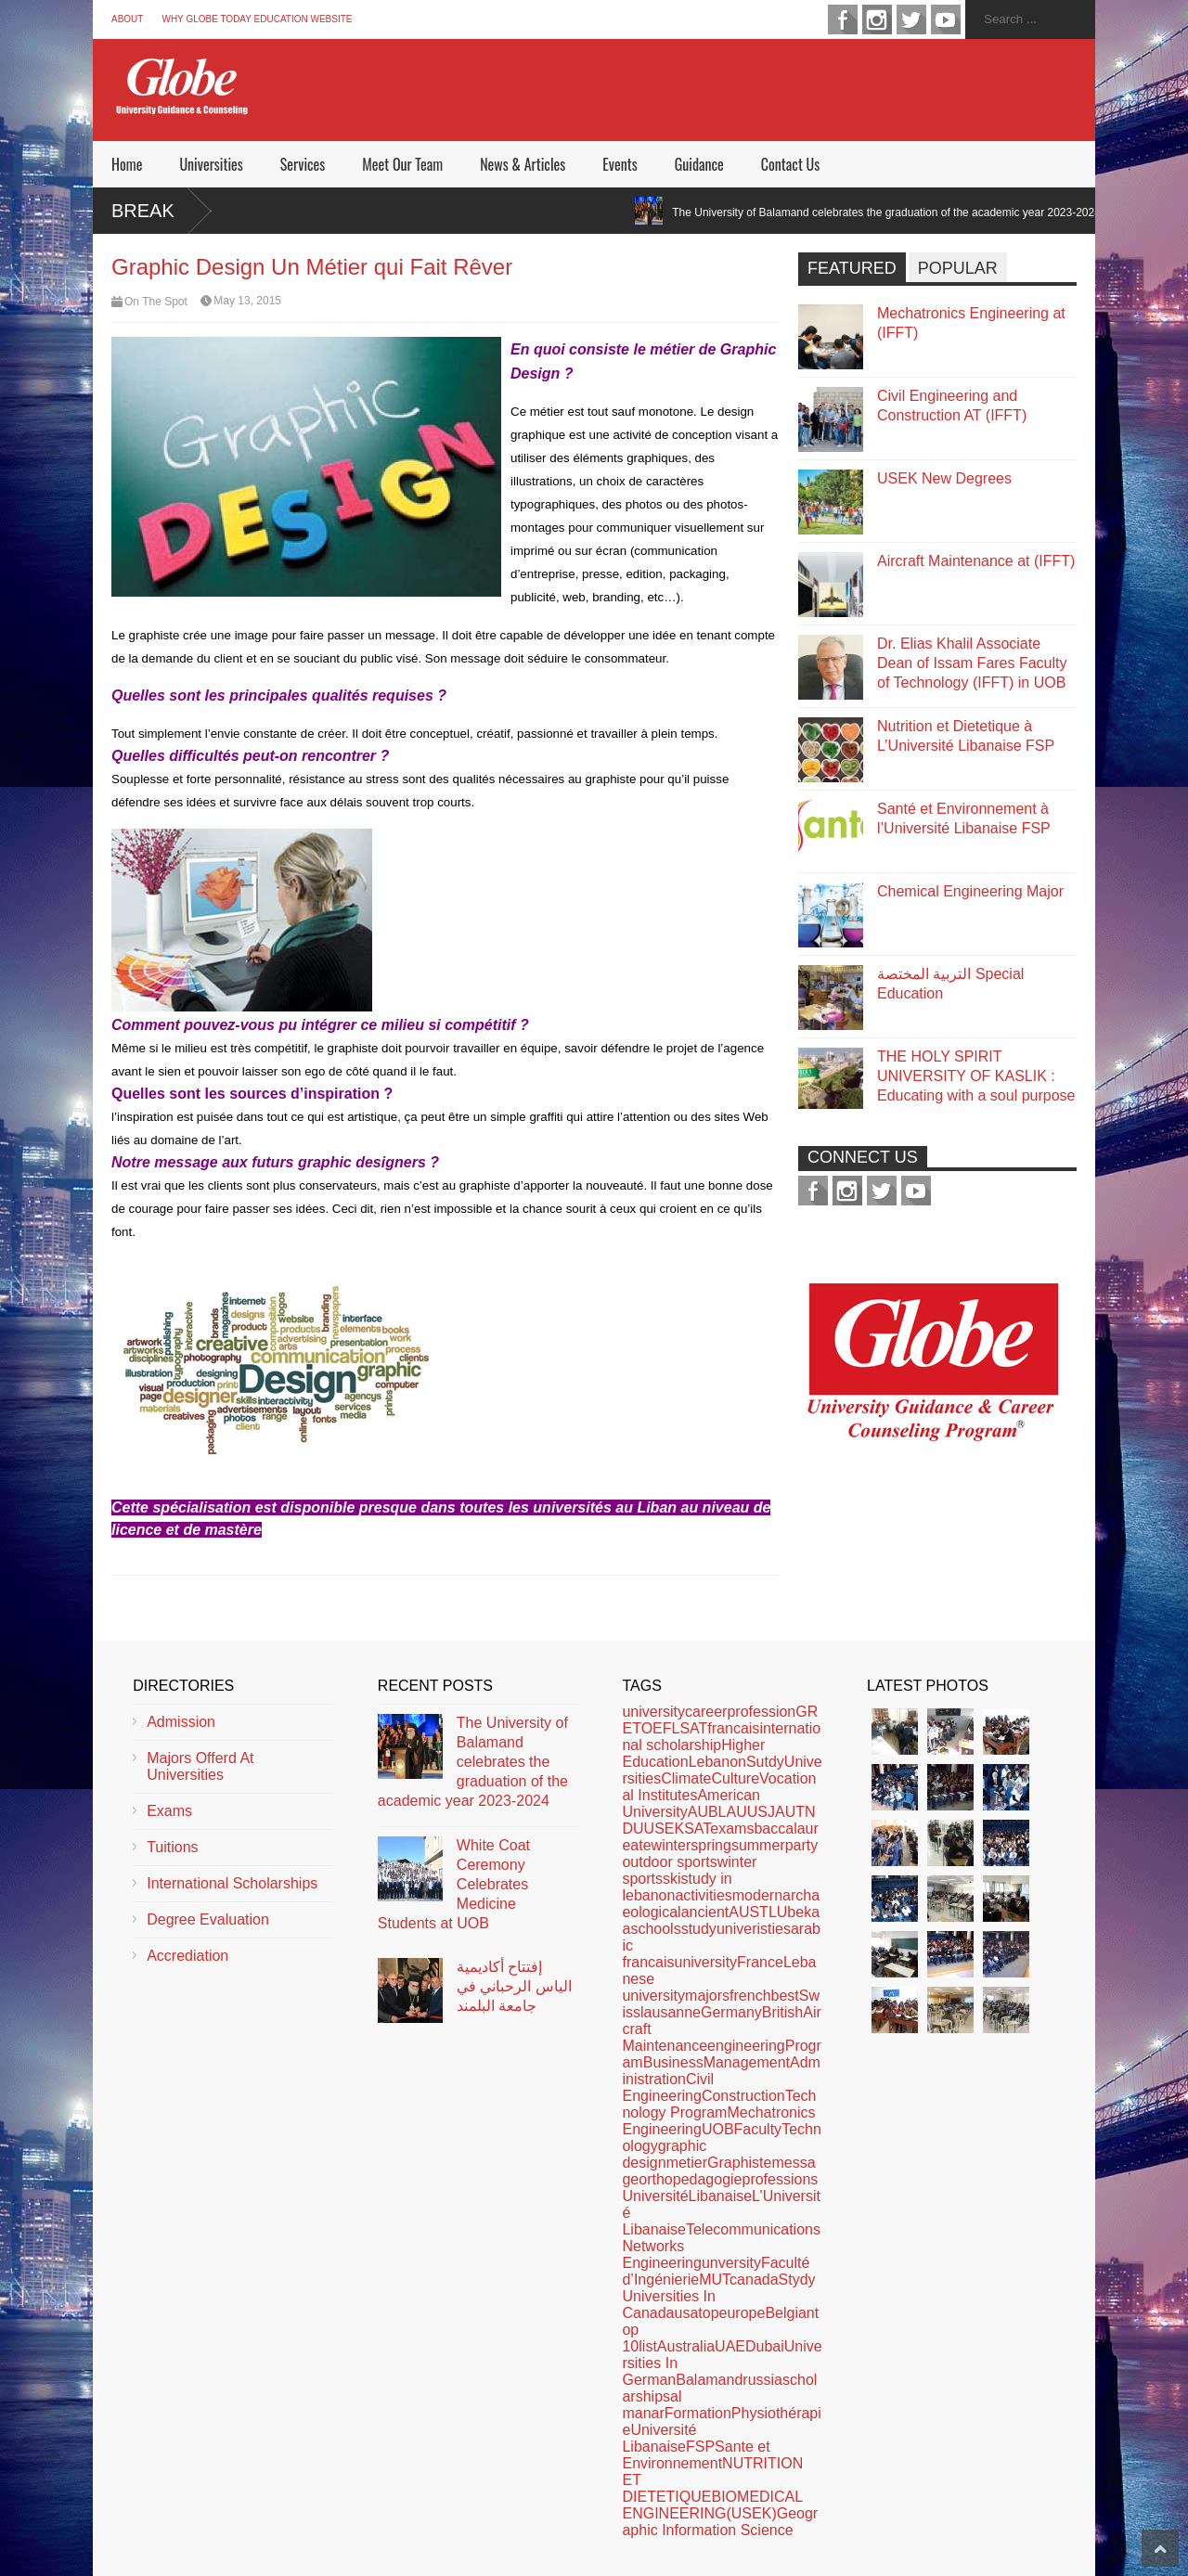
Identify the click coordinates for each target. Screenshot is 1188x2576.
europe (742, 2313)
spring (711, 1845)
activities (703, 1895)
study (699, 1929)
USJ (761, 1812)
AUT (790, 1812)
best (785, 1995)
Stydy (797, 2279)
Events (619, 164)
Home (126, 164)
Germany (731, 2012)
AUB (703, 1812)
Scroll (1160, 2548)
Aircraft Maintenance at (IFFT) (976, 561)
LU (777, 1912)
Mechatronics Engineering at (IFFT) (971, 323)
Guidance (699, 164)
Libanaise (721, 2196)
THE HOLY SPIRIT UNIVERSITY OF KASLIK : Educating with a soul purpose (976, 1076)
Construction (743, 2096)
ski (672, 1879)
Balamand (709, 2380)
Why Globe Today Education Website (256, 19)
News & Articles (522, 164)
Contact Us (790, 164)
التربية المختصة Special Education (950, 983)
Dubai (764, 2346)
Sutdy (765, 1762)
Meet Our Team (402, 164)
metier (686, 2162)
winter (671, 1845)
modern (757, 1895)
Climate (686, 1778)
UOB (718, 2129)
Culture (735, 1778)
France (760, 1962)
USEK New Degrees (944, 478)
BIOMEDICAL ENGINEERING (712, 2505)
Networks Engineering (661, 2254)
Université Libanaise (659, 2438)
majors (707, 1995)
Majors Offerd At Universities (200, 1766)
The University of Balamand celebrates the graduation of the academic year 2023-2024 (908, 212)
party (802, 1845)
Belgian (789, 2313)
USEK (664, 1828)
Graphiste (739, 2162)
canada (754, 2279)
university (653, 1711)
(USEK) (751, 2513)
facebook (843, 19)
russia (762, 2380)
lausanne (670, 2012)
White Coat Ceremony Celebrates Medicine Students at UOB (454, 1883)
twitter (911, 19)
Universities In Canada (668, 2304)
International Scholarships (232, 1883)
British (782, 2012)
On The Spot (155, 301)
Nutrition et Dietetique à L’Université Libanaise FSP (965, 735)
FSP (700, 2446)
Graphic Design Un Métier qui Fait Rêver (311, 266)
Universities (210, 164)
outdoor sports (669, 1862)
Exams (169, 1811)
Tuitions (172, 1847)
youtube (946, 19)
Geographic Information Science (720, 2521)
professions (780, 2179)
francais (733, 1728)
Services (302, 164)
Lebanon (717, 1762)
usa (687, 2313)
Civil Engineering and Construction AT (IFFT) (952, 405)
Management (747, 2062)
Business (673, 2062)
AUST (748, 1912)
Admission (181, 1722)
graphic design (664, 2154)
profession (761, 1711)
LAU (732, 1812)
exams (732, 1828)
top (708, 2313)
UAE (730, 2346)
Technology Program (719, 2104)
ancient (705, 1912)
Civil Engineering (668, 2087)
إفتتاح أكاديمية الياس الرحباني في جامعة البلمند (514, 1986)
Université (655, 2196)
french (750, 1995)
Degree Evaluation (208, 1919)
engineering (746, 2046)
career (706, 1711)
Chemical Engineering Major (970, 891)
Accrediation (187, 1956)
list (648, 2346)
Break (142, 210)
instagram (877, 19)
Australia (686, 2346)
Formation (698, 2413)
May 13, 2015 (247, 300)
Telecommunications (753, 2229)
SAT (697, 1828)
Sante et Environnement (695, 2455)
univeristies (754, 1929)
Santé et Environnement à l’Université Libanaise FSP (964, 818)
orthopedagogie (690, 2179)
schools (655, 1929)
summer (758, 1845)
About (127, 19)
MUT (714, 2279)
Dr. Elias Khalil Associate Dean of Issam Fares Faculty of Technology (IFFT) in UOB (972, 663)
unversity (731, 2263)
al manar (651, 2405)
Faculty (758, 2129)
